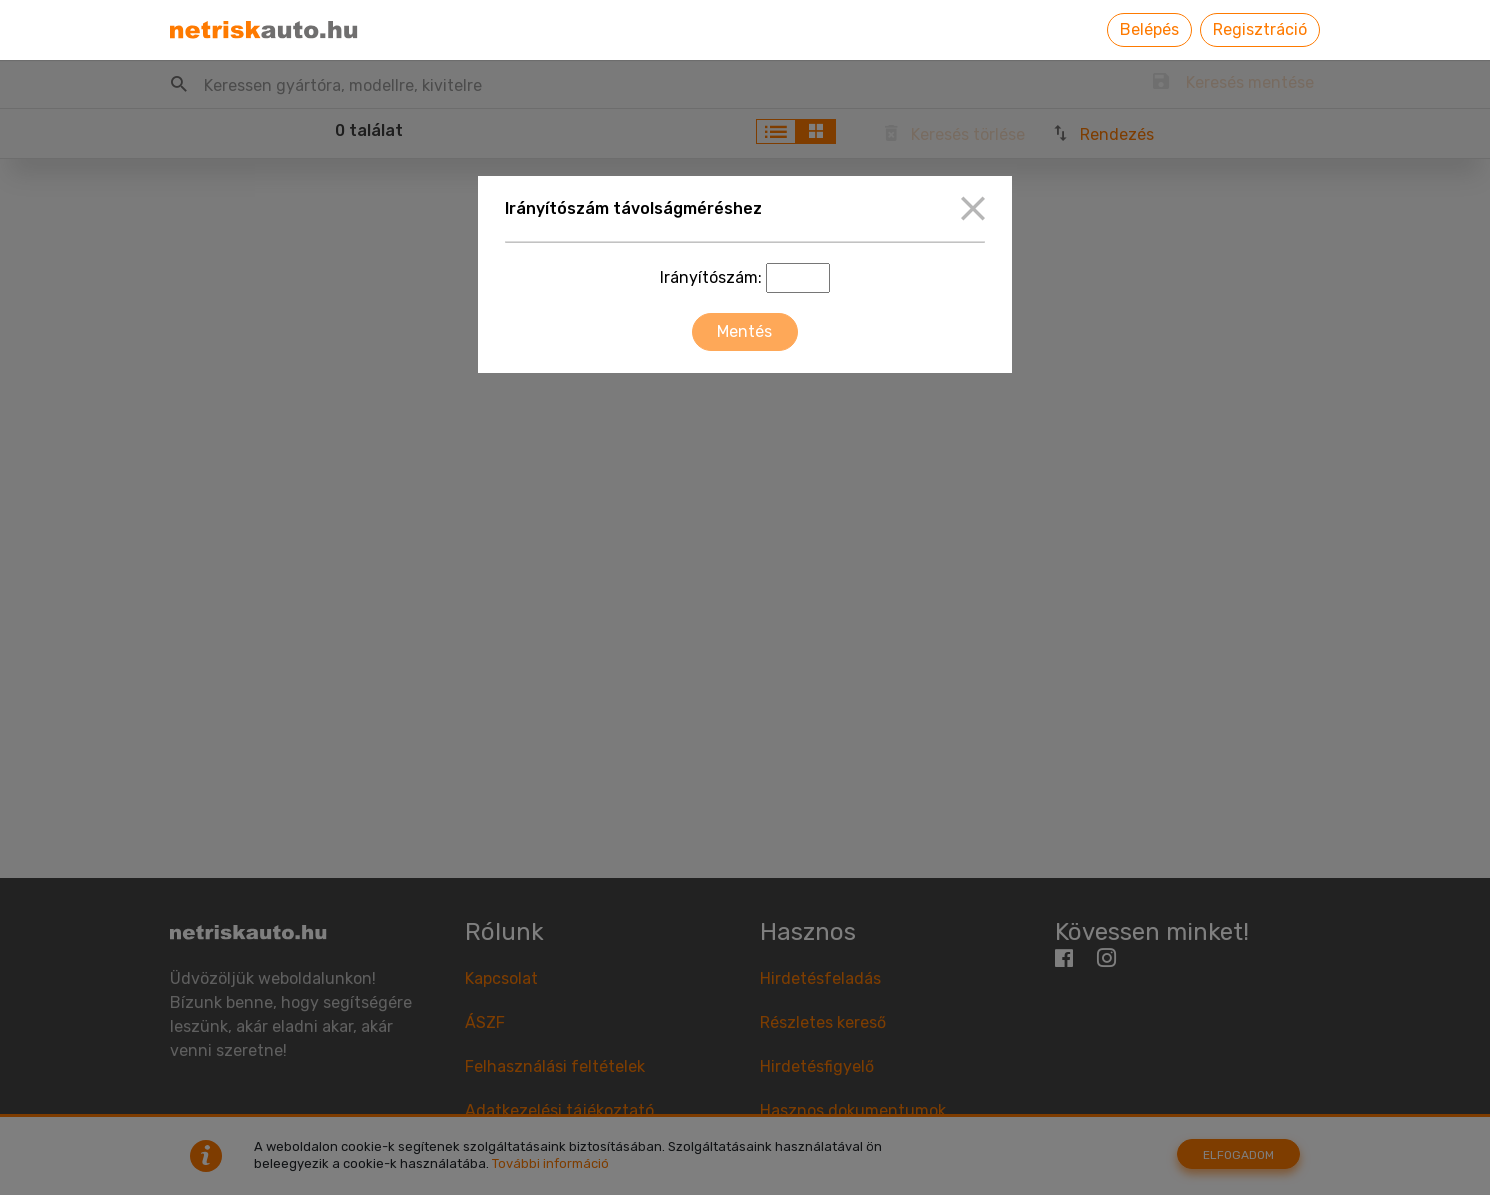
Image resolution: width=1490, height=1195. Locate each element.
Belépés (1149, 29)
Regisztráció (1260, 29)
